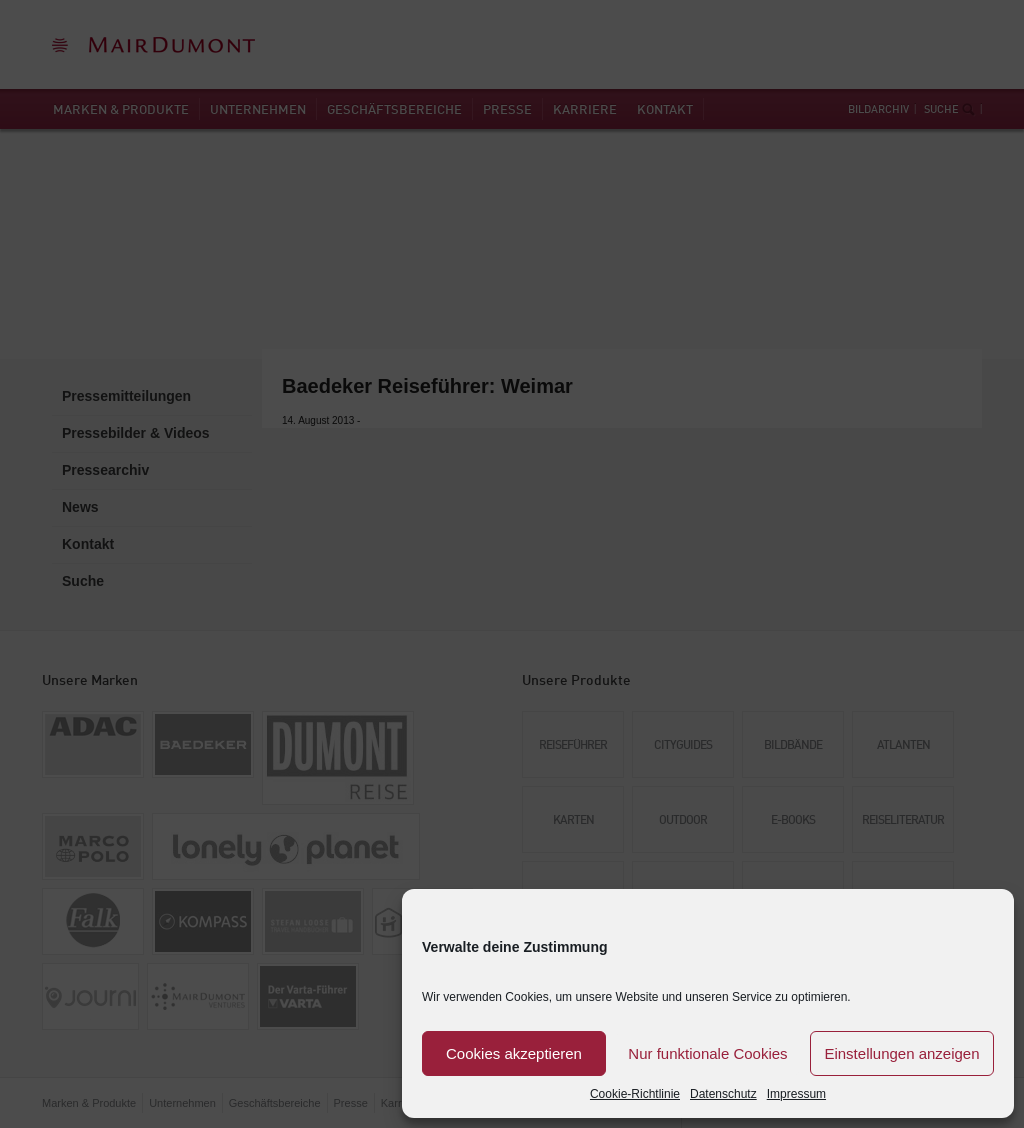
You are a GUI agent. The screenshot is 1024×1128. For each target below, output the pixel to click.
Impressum (796, 1094)
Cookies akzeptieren (514, 1053)
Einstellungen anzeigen (901, 1053)
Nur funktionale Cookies (707, 1053)
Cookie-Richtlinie (635, 1094)
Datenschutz (723, 1094)
